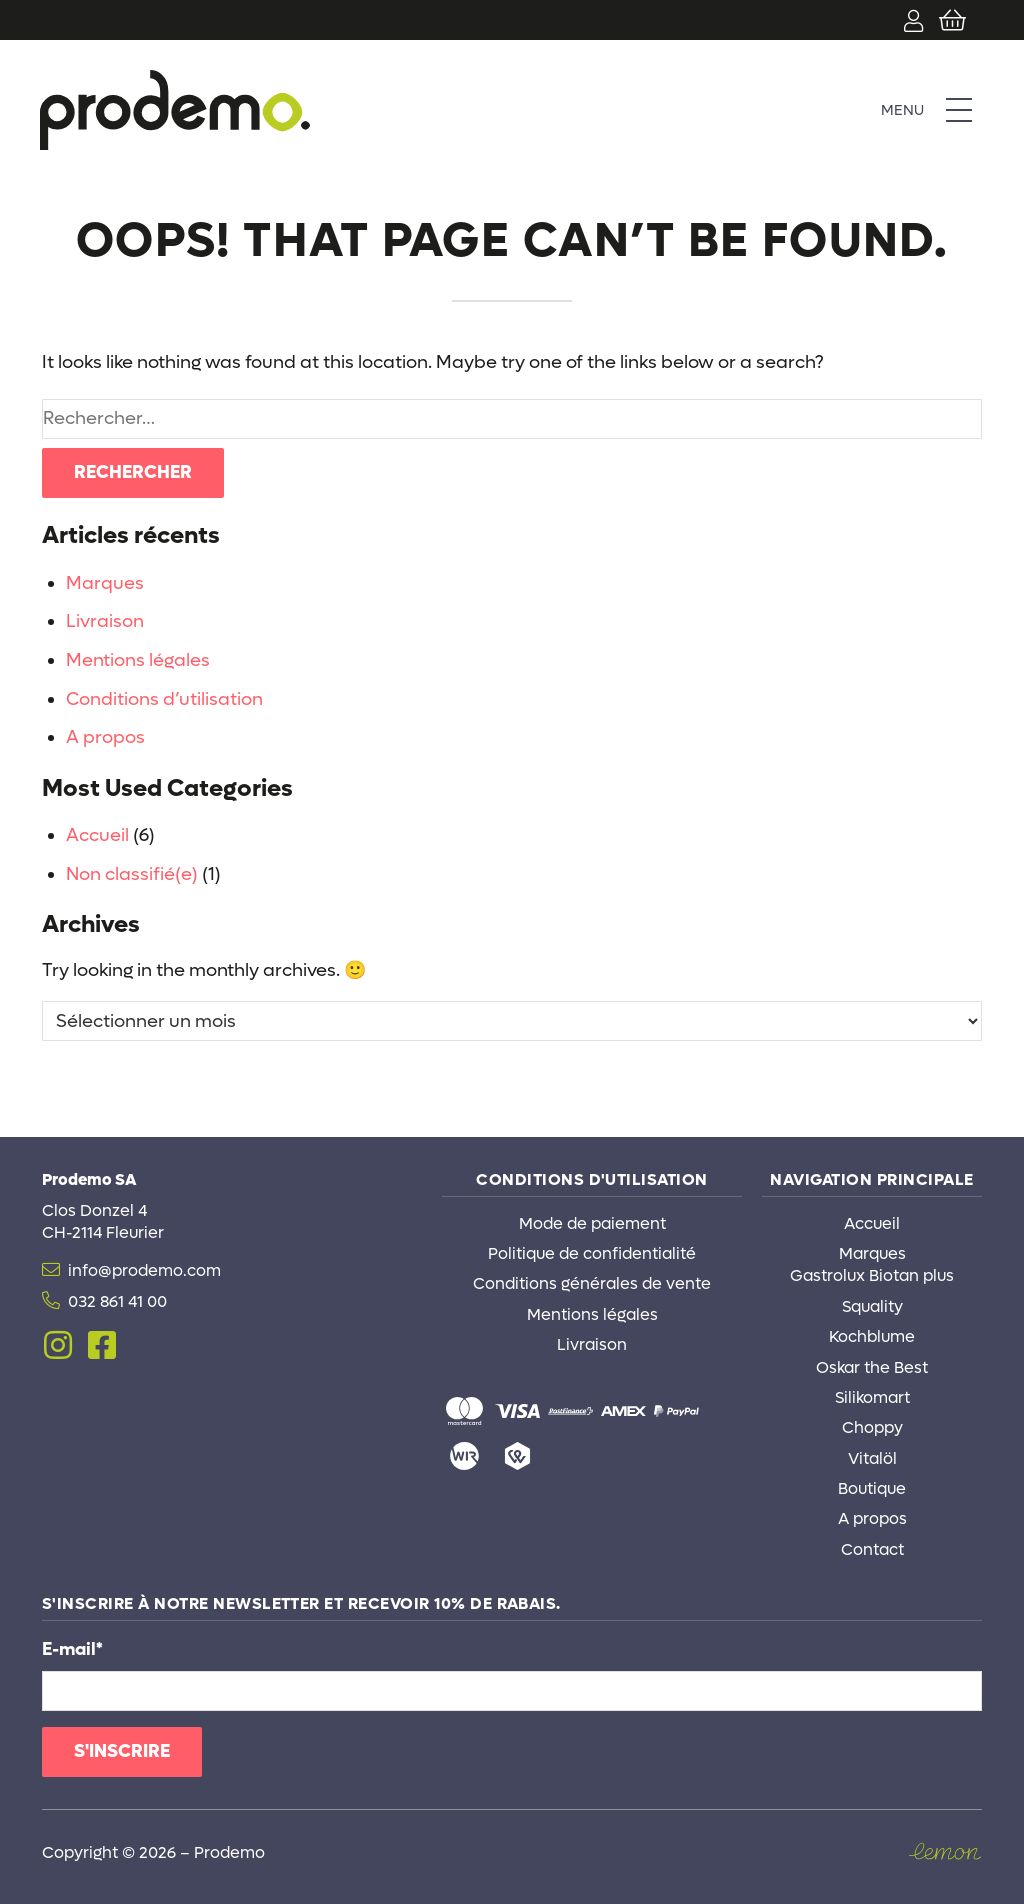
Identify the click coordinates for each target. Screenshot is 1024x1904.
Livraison (105, 621)
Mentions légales (138, 660)
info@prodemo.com (144, 1270)
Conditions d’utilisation (164, 699)
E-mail (72, 1649)
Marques (105, 583)
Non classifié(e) (132, 874)
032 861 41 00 (117, 1301)
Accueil (97, 835)
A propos (105, 737)
